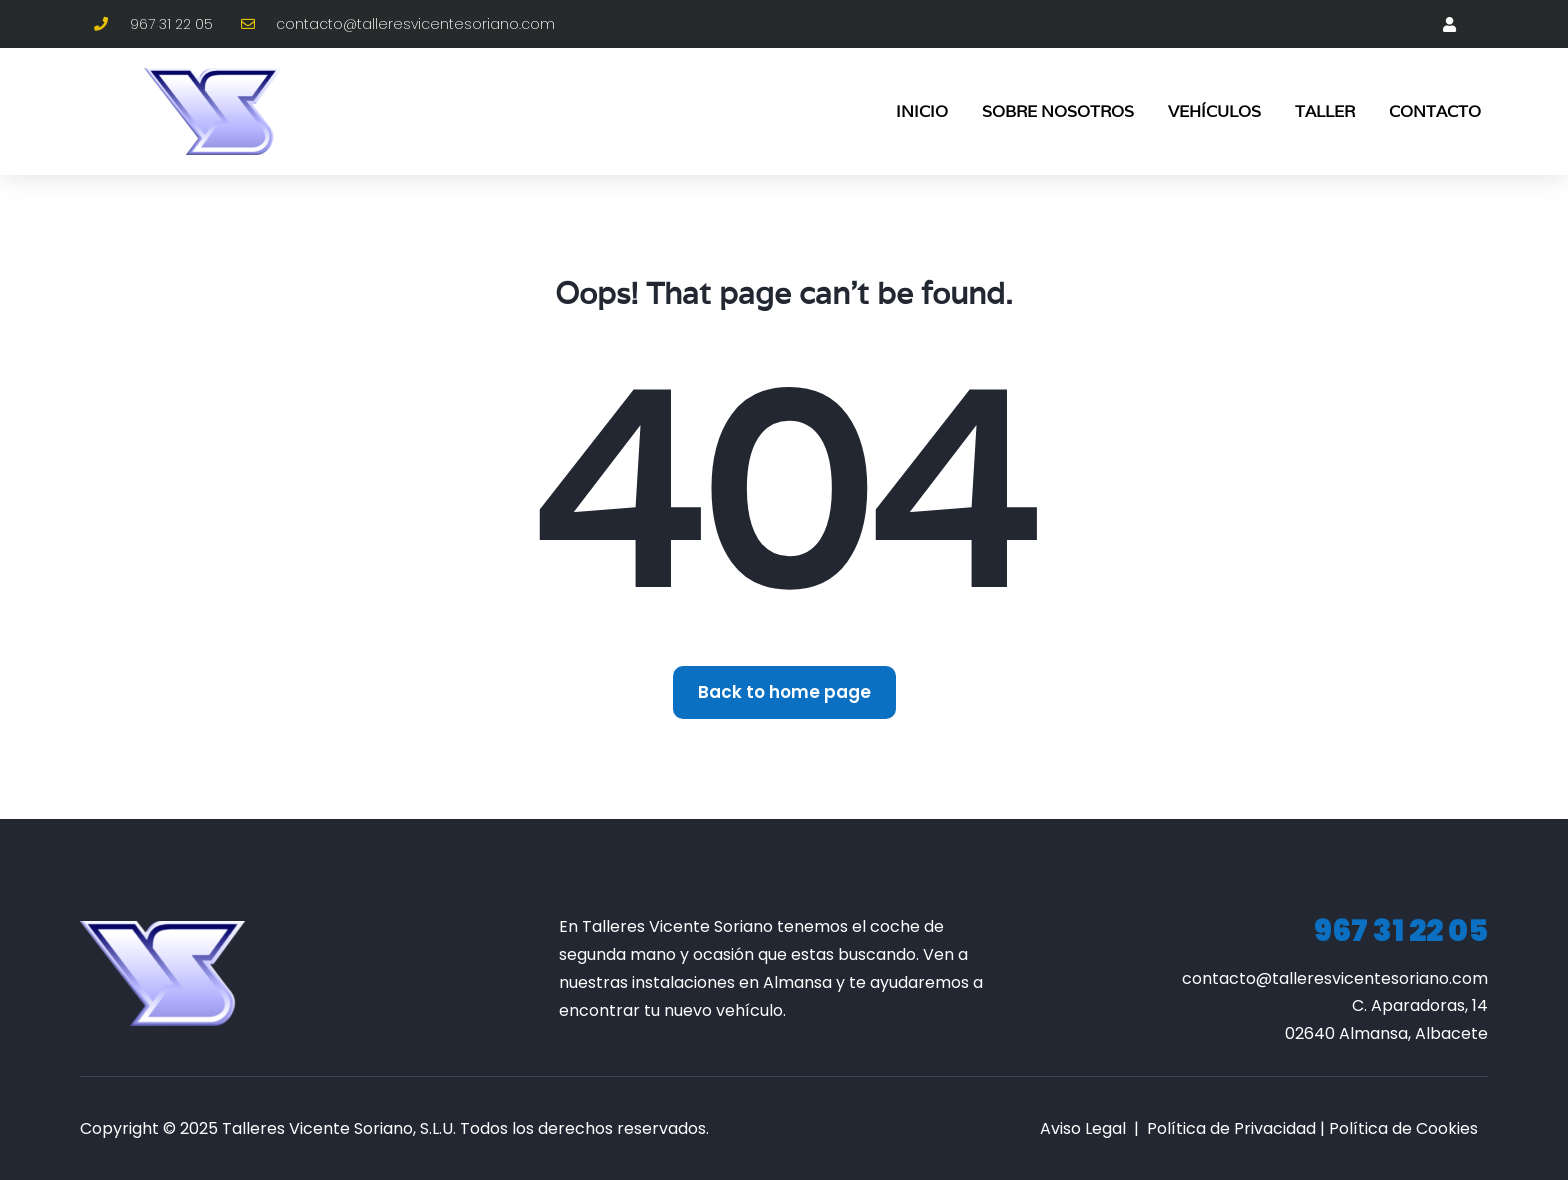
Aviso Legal (1083, 1128)
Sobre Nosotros (1058, 111)
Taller (1325, 111)
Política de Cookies (1403, 1128)
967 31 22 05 (1401, 931)
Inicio (922, 111)
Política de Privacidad (1231, 1128)
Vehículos (1214, 111)
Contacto (1435, 111)
